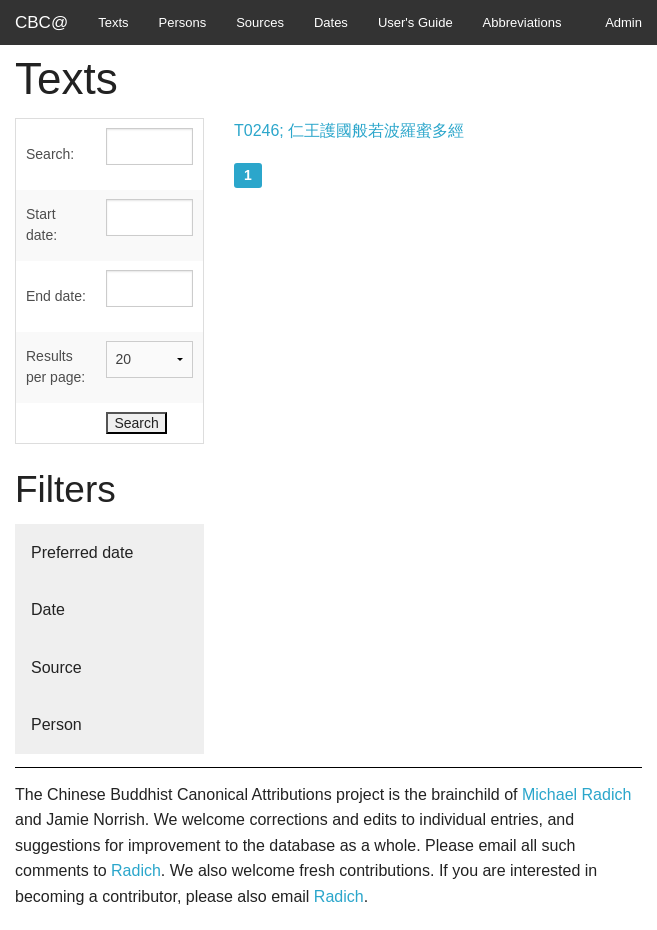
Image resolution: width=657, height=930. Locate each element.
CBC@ (41, 22)
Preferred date (82, 552)
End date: (56, 296)
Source (56, 667)
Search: (50, 154)
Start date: (41, 224)
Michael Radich (576, 794)
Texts (113, 22)
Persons (183, 22)
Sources (260, 22)
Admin (623, 22)
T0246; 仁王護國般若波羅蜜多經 (349, 130)
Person (56, 724)
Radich (136, 870)
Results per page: (55, 366)
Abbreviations (522, 22)
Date (48, 609)
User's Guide (415, 22)
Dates (331, 22)
